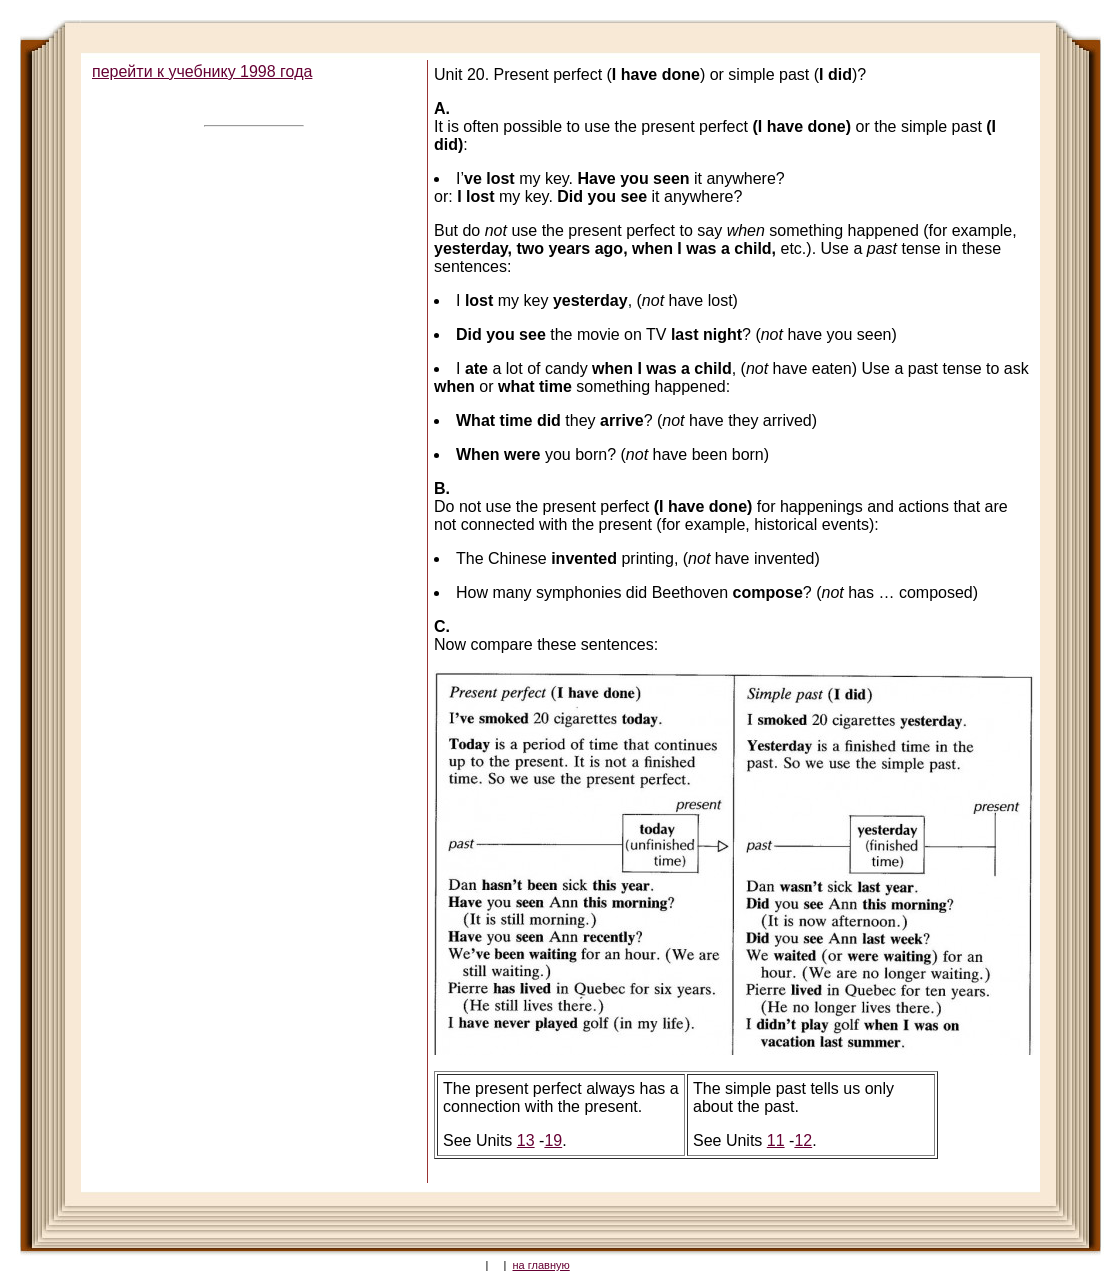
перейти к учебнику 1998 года (202, 71)
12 (803, 1140)
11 (776, 1140)
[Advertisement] (252, 275)
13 (526, 1140)
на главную (541, 1265)
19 (553, 1140)
